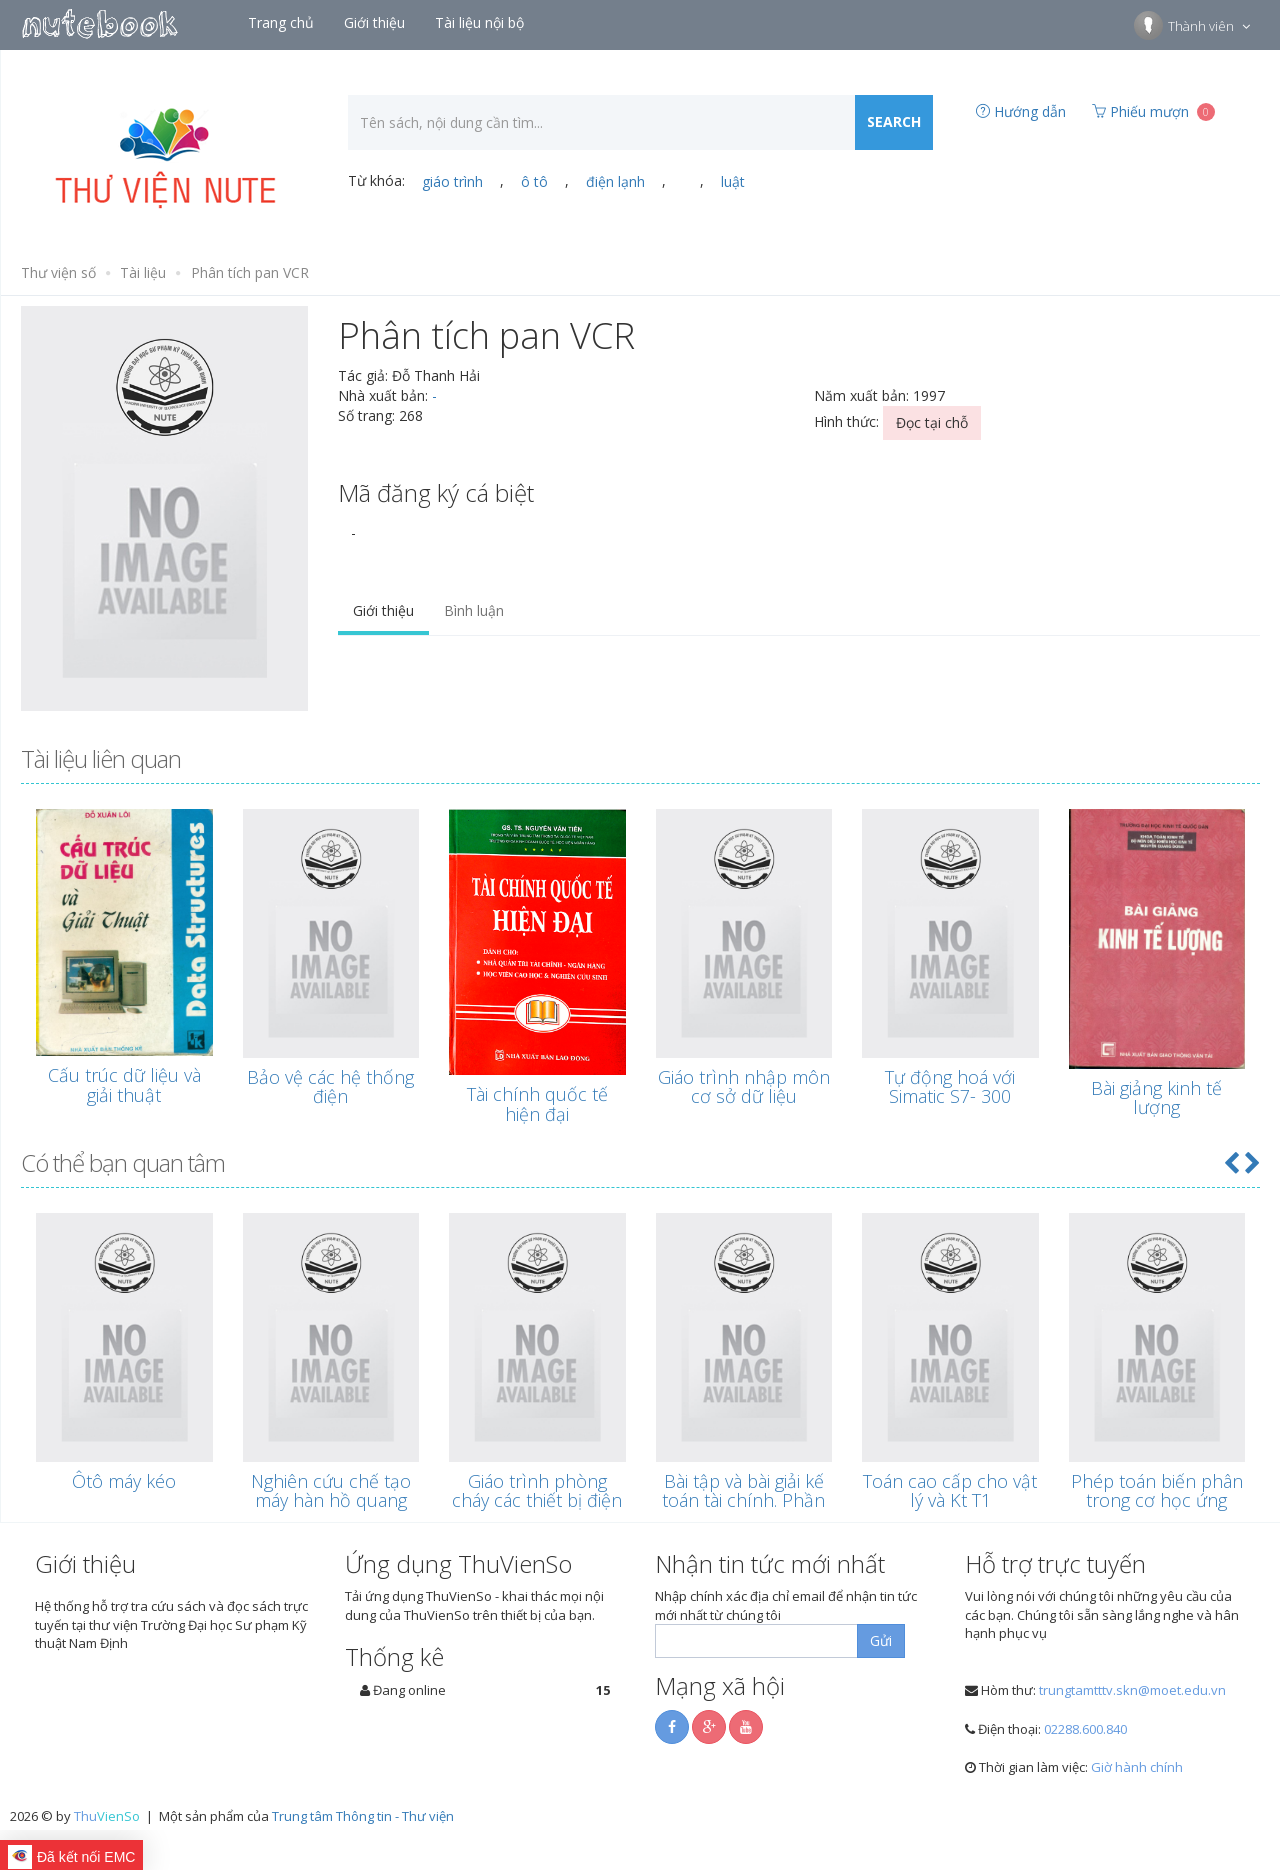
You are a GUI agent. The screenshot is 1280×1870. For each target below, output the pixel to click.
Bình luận (474, 610)
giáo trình (452, 181)
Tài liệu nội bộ (481, 22)
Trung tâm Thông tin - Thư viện (363, 1816)
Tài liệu (143, 272)
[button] (1231, 1162)
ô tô (534, 181)
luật (733, 181)
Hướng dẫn (1021, 111)
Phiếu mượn (1153, 111)
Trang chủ (283, 22)
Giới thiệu (376, 22)
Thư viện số (58, 272)
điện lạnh (615, 181)
